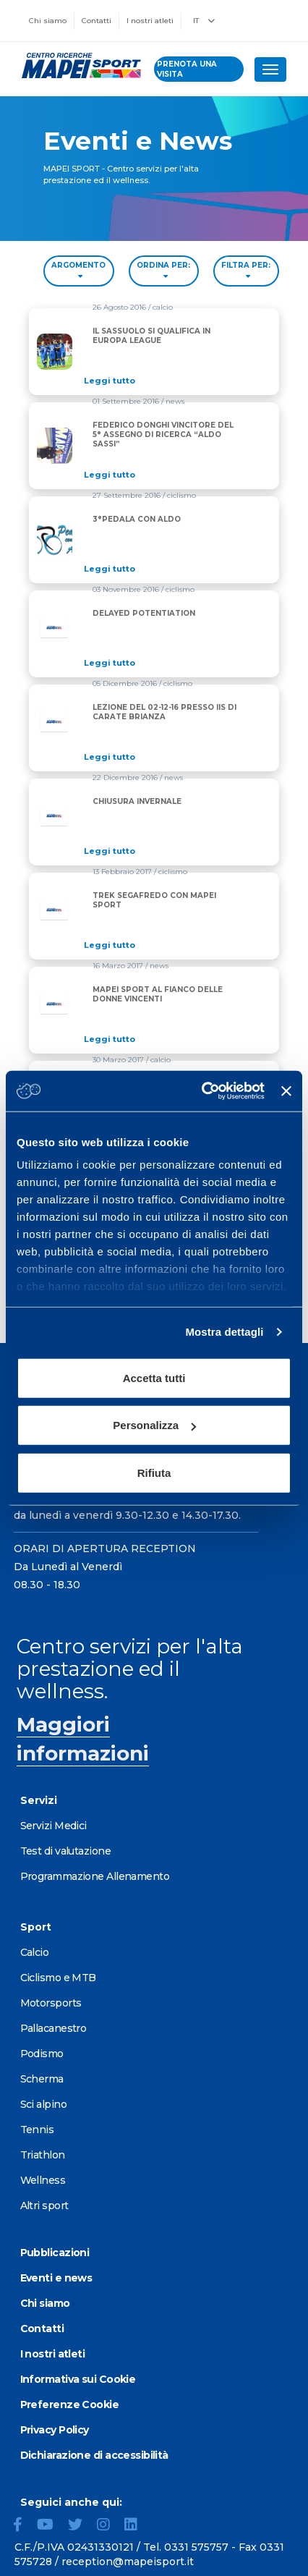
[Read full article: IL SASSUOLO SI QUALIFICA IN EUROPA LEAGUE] (172, 380)
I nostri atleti (150, 20)
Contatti (96, 20)
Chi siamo (48, 20)
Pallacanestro (53, 2028)
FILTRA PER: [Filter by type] (245, 269)
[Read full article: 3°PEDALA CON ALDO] (141, 568)
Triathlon (42, 2154)
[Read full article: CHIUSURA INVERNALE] (142, 850)
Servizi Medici (53, 1825)
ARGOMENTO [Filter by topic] (78, 269)
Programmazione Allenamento (94, 1876)
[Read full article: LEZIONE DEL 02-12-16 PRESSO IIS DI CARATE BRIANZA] (172, 756)
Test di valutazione (65, 1850)
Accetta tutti (154, 1377)
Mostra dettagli (224, 1332)
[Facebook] (23, 2526)
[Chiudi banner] (286, 1091)
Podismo (42, 2053)
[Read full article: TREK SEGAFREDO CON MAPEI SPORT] (172, 945)
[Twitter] (81, 2526)
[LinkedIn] (136, 2526)
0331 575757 (196, 2547)
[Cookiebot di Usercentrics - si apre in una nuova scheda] (202, 1091)
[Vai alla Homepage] (77, 65)
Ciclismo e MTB (58, 1977)
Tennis (37, 2129)
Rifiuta (154, 1472)
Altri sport (44, 2205)
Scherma (42, 2078)
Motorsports (51, 2002)
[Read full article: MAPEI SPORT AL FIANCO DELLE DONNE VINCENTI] (172, 1039)
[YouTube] (51, 2526)
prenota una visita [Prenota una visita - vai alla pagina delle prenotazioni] (187, 69)
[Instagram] (109, 2526)
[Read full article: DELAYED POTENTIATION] (148, 662)
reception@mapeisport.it (127, 2561)
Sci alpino (43, 2104)
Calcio (34, 1952)
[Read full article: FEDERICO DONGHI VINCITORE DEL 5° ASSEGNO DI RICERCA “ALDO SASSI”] (172, 474)
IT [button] (204, 20)
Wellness (43, 2180)
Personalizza (154, 1425)
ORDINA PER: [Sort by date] (163, 269)
